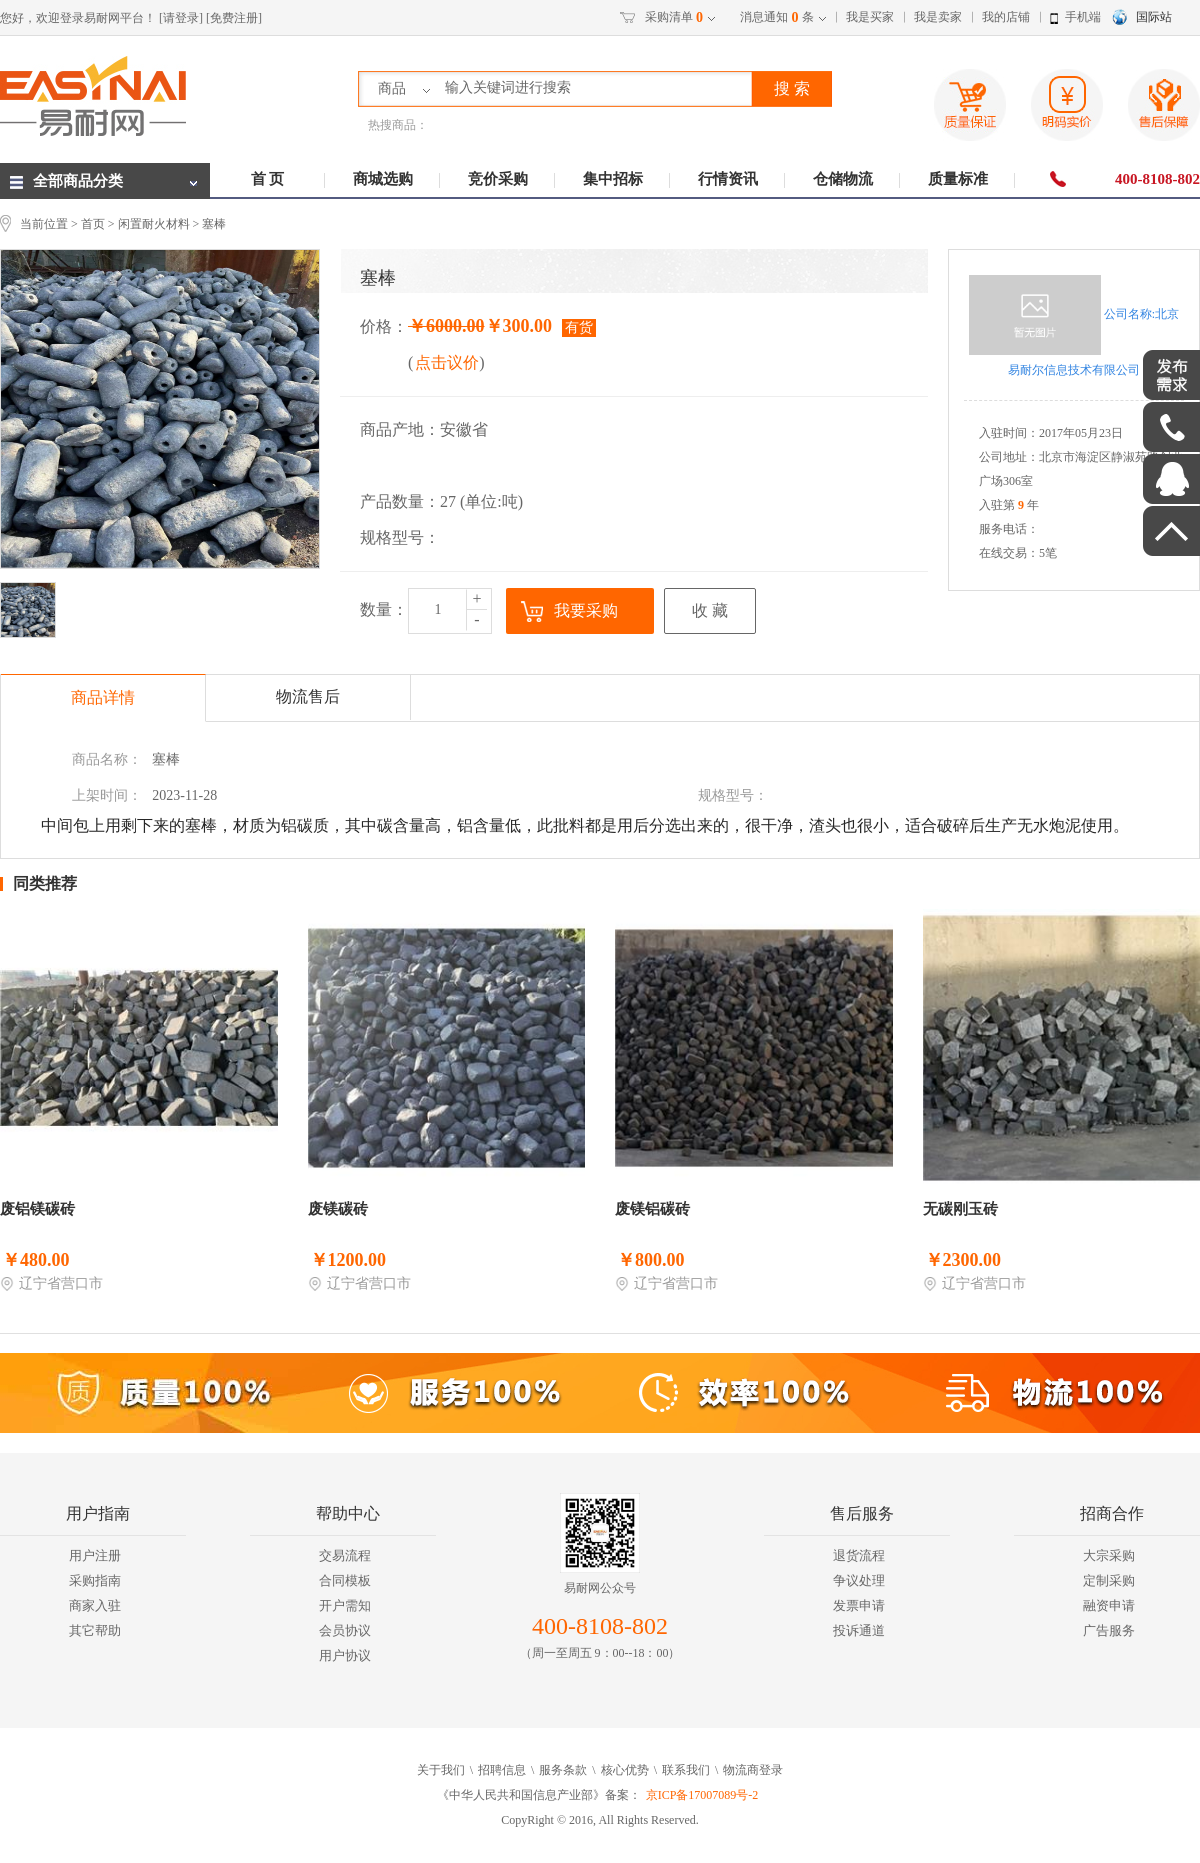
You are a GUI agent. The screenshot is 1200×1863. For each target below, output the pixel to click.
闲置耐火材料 (154, 224)
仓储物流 (843, 179)
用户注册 (95, 1555)
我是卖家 (938, 17)
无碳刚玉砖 (960, 1209)
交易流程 (345, 1555)
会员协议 (345, 1630)
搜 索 (792, 88)
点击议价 (447, 362)
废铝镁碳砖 (37, 1209)
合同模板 (345, 1580)
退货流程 (859, 1555)
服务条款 (563, 1770)
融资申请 (1109, 1605)
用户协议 (345, 1655)
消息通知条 (777, 18)
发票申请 (859, 1605)
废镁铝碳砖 (652, 1209)
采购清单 (674, 18)
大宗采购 (1109, 1555)
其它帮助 (95, 1630)
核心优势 (625, 1770)
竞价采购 (498, 179)
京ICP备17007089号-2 (702, 1795)
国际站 (1154, 17)
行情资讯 (728, 179)
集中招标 (613, 179)
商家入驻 (95, 1605)
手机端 (1083, 17)
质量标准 (958, 179)
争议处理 (859, 1580)
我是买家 (870, 17)
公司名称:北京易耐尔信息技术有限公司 (1074, 326)
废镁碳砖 (338, 1209)
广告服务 (1109, 1630)
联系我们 (686, 1770)
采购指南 (95, 1580)
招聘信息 (502, 1770)
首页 (93, 224)
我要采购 (586, 610)
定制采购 (1109, 1580)
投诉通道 (859, 1630)
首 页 (268, 179)
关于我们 (441, 1770)
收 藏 (710, 610)
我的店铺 (1006, 17)
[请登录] (181, 18)
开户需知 (345, 1605)
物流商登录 (753, 1770)
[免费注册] (234, 18)
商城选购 (383, 179)
